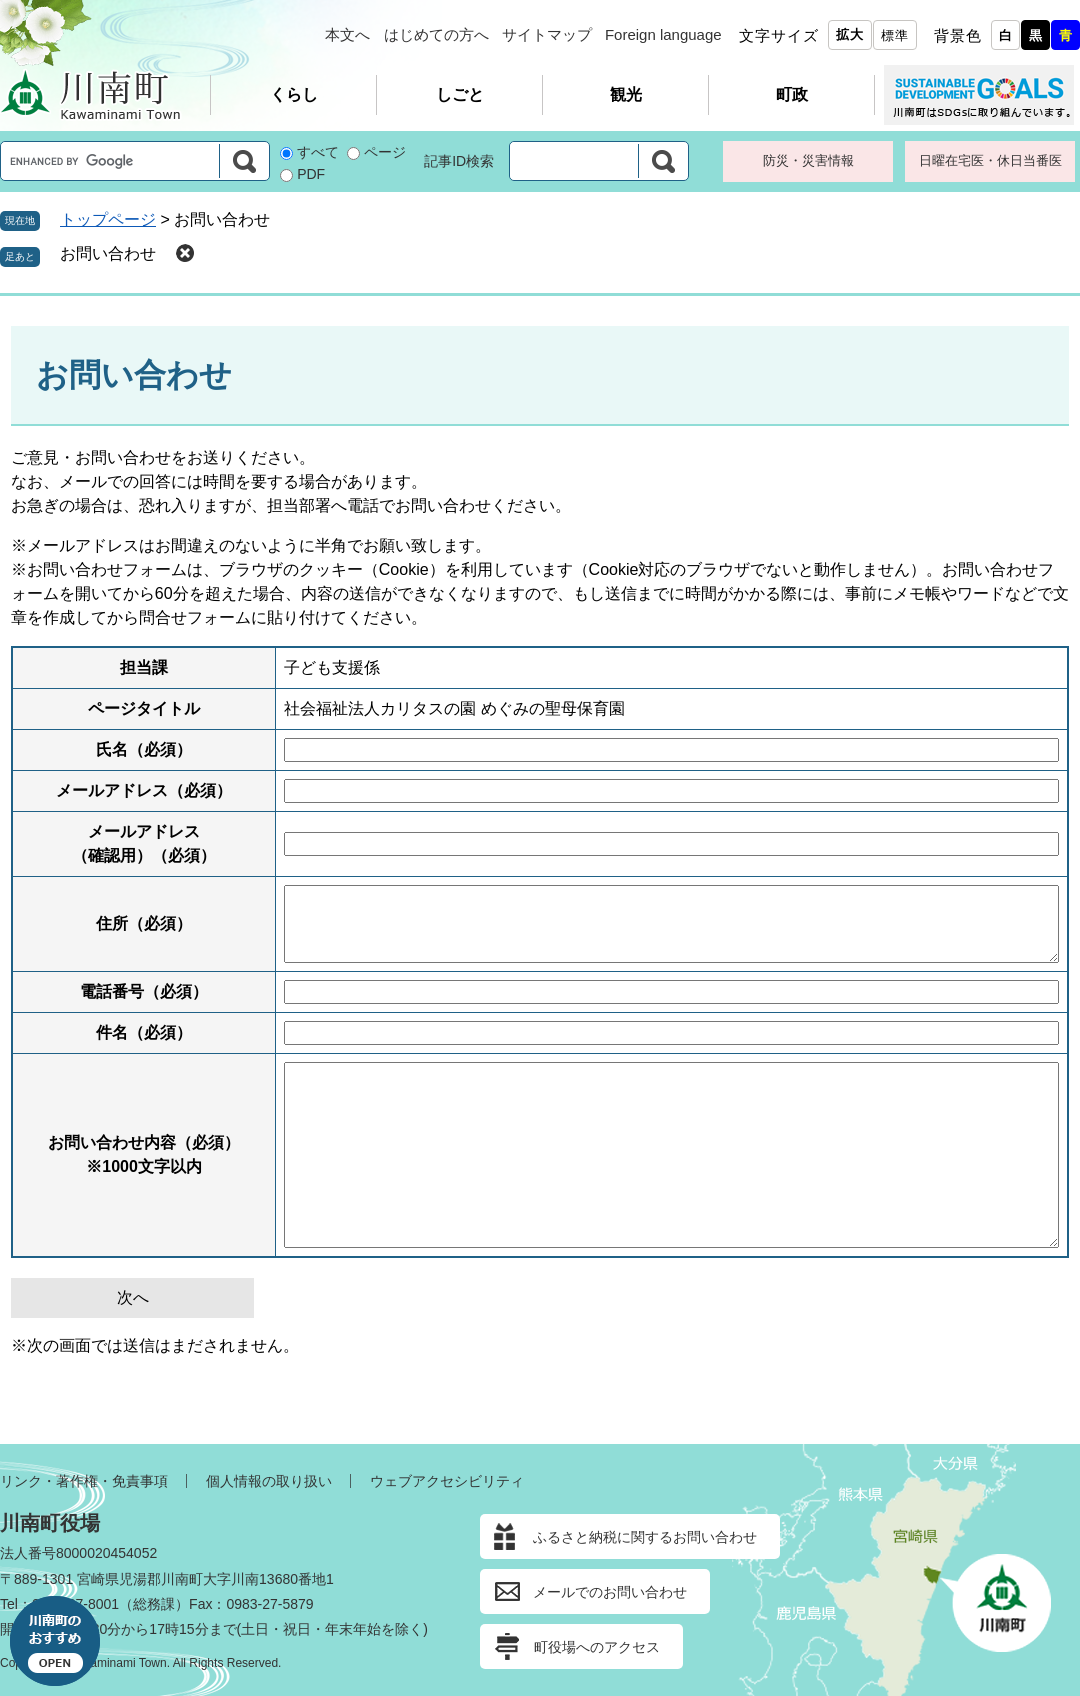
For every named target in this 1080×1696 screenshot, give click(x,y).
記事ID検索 (459, 161)
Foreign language (663, 34)
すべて (318, 152)
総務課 (154, 1604)
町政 (792, 94)
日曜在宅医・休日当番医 (990, 160)
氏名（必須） (144, 749)
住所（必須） (144, 923)
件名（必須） (144, 1032)
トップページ (108, 219)
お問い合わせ (108, 253)
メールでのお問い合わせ (610, 1592)
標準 (895, 35)
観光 (626, 94)
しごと (460, 94)
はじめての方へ (436, 34)
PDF (311, 174)
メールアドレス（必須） (144, 790)
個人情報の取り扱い (269, 1481)
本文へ (347, 34)
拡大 (850, 34)
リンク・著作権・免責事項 (84, 1481)
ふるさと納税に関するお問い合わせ (645, 1537)
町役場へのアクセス (597, 1647)
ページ (385, 152)
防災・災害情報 (808, 160)
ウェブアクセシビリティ (447, 1481)
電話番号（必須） (144, 991)
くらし (294, 94)
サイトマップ (547, 34)
